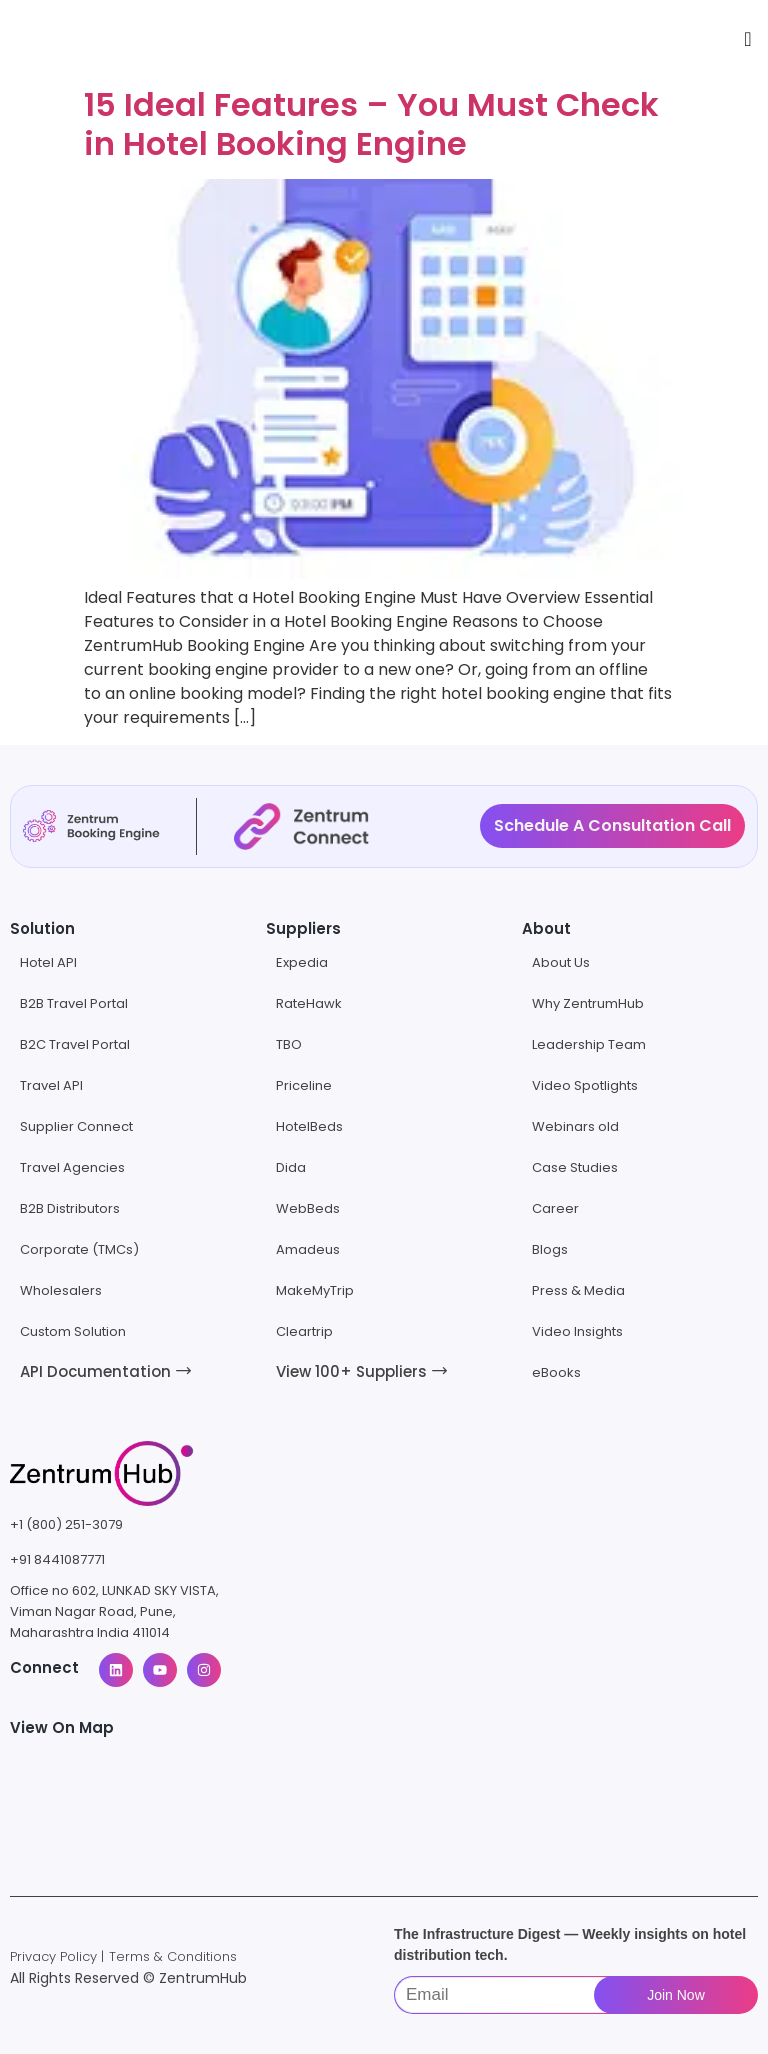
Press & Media (578, 1290)
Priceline (304, 1085)
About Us (561, 962)
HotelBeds (309, 1126)
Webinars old (575, 1126)
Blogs (550, 1249)
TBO (289, 1044)
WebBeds (308, 1208)
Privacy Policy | (57, 1956)
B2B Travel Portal (74, 1003)
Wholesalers (61, 1290)
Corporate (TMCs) (79, 1249)
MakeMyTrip (315, 1290)
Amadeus (308, 1249)
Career (555, 1208)
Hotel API (48, 962)
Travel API (51, 1085)
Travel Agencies (72, 1167)
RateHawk (309, 1003)
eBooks (556, 1372)
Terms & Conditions (173, 1956)
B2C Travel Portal (75, 1044)
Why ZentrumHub (588, 1003)
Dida (291, 1167)
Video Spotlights (585, 1085)
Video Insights (577, 1331)
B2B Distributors (70, 1208)
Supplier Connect (76, 1126)
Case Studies (575, 1167)
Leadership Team (589, 1044)
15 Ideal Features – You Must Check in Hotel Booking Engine (371, 123)
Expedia (302, 962)
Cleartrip (304, 1331)
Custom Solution (73, 1331)
